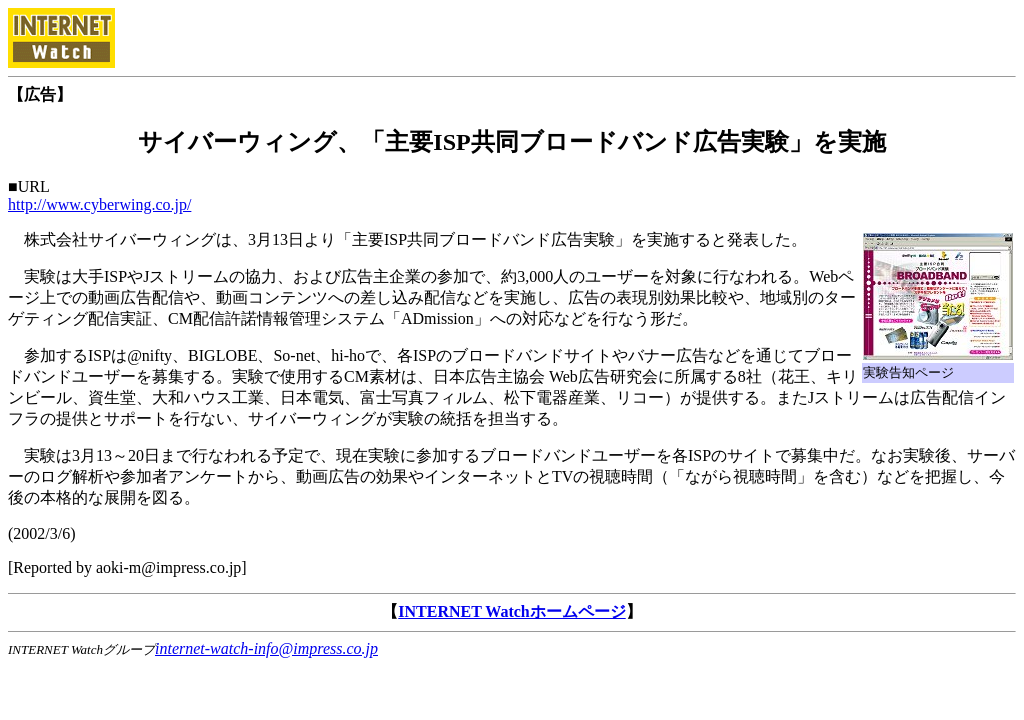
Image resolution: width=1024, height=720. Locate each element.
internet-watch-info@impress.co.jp (266, 648)
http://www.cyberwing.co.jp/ (99, 204)
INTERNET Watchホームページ (511, 611)
